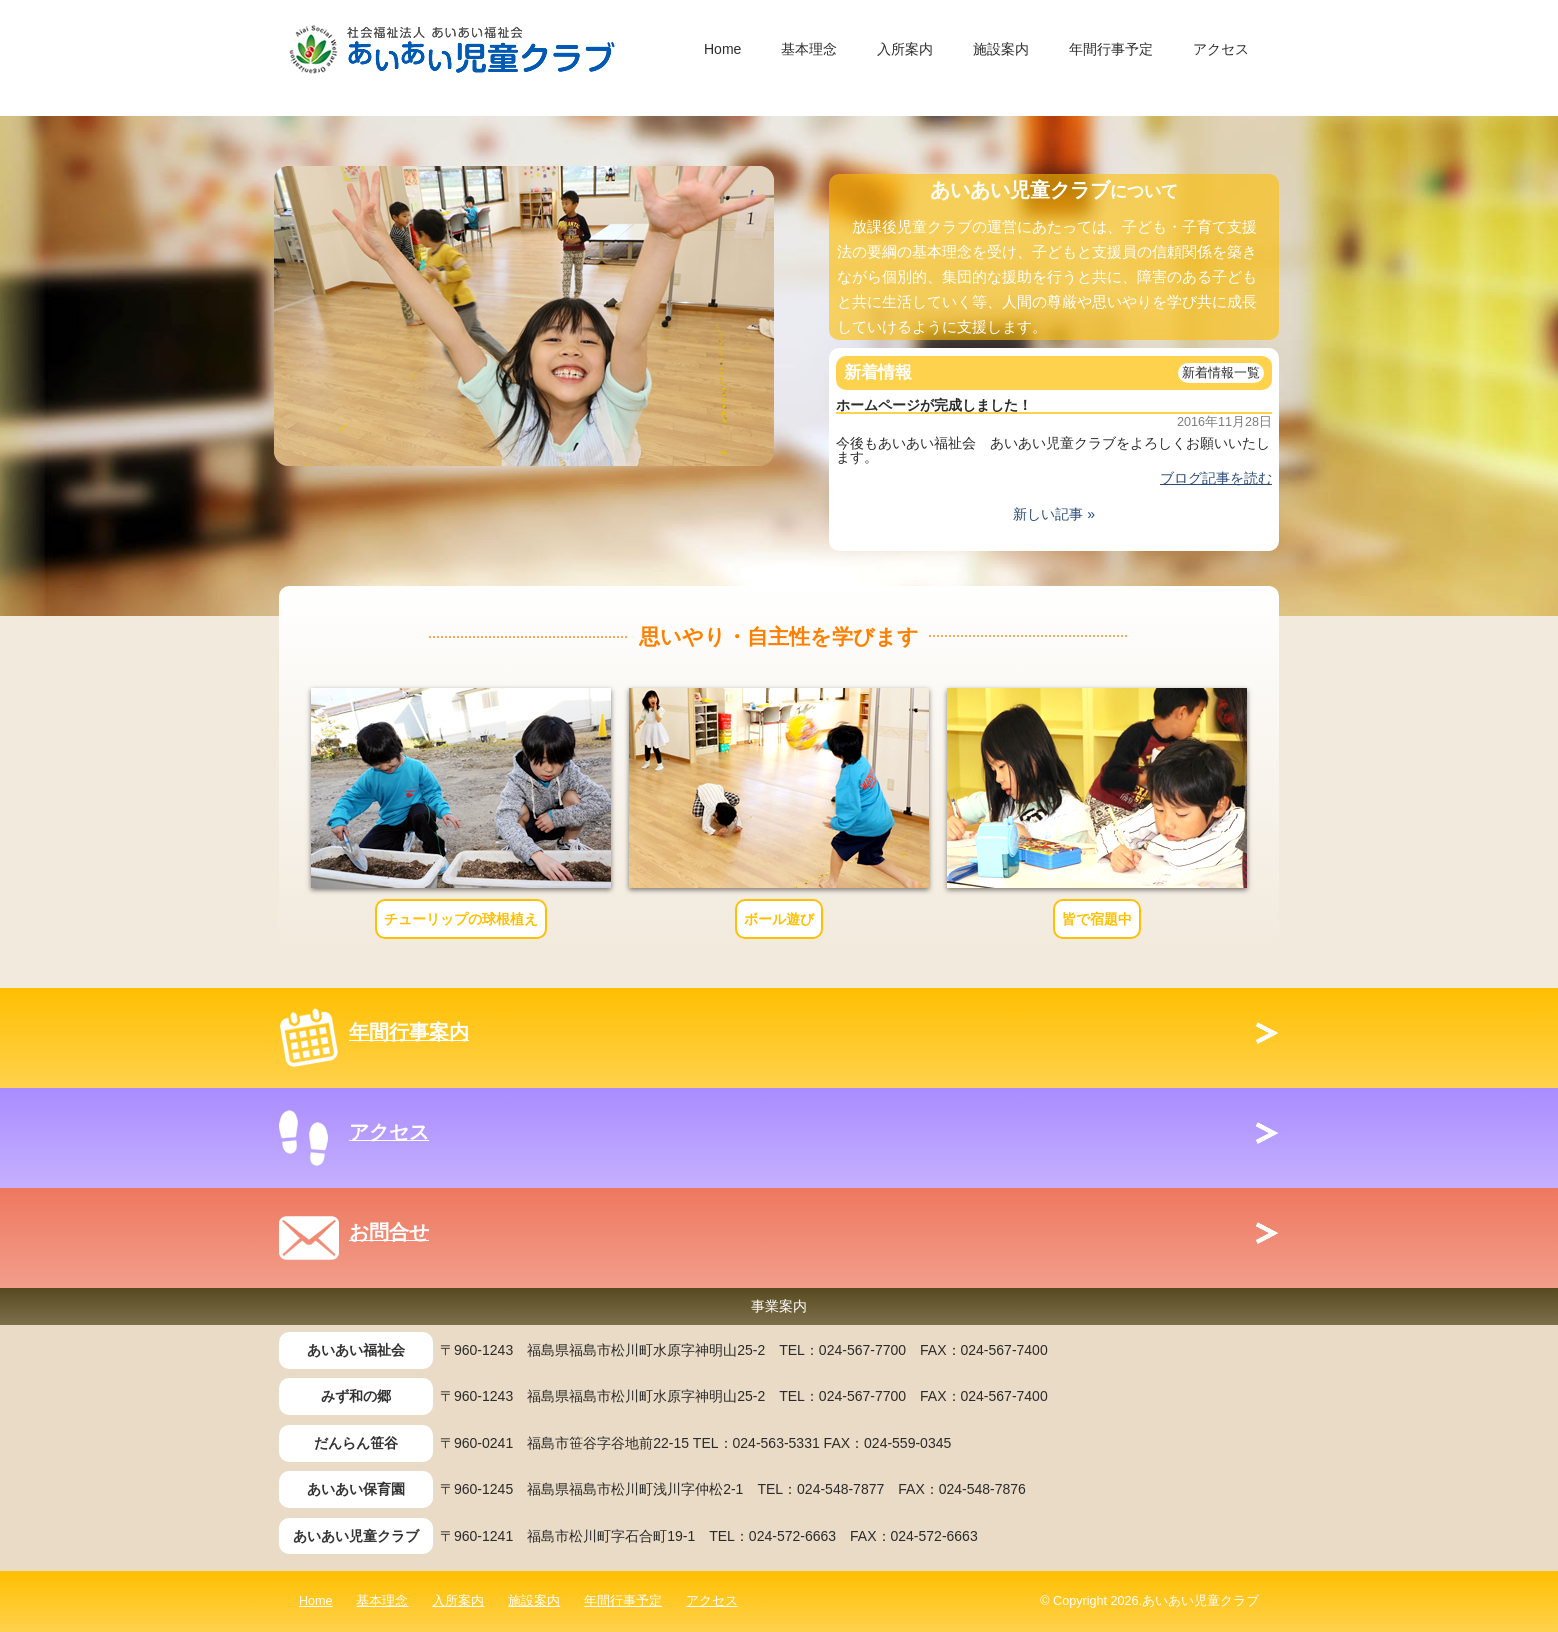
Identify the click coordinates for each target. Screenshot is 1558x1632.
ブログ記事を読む (1216, 478)
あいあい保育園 (356, 1489)
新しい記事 (1048, 514)
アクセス (1221, 49)
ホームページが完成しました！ (934, 405)
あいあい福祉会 (356, 1350)
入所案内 (905, 49)
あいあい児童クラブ (356, 1536)
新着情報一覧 (1221, 372)
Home (722, 49)
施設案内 (1001, 49)
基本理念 (809, 49)
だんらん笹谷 (356, 1443)
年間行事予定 (1111, 49)
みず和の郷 (356, 1396)
